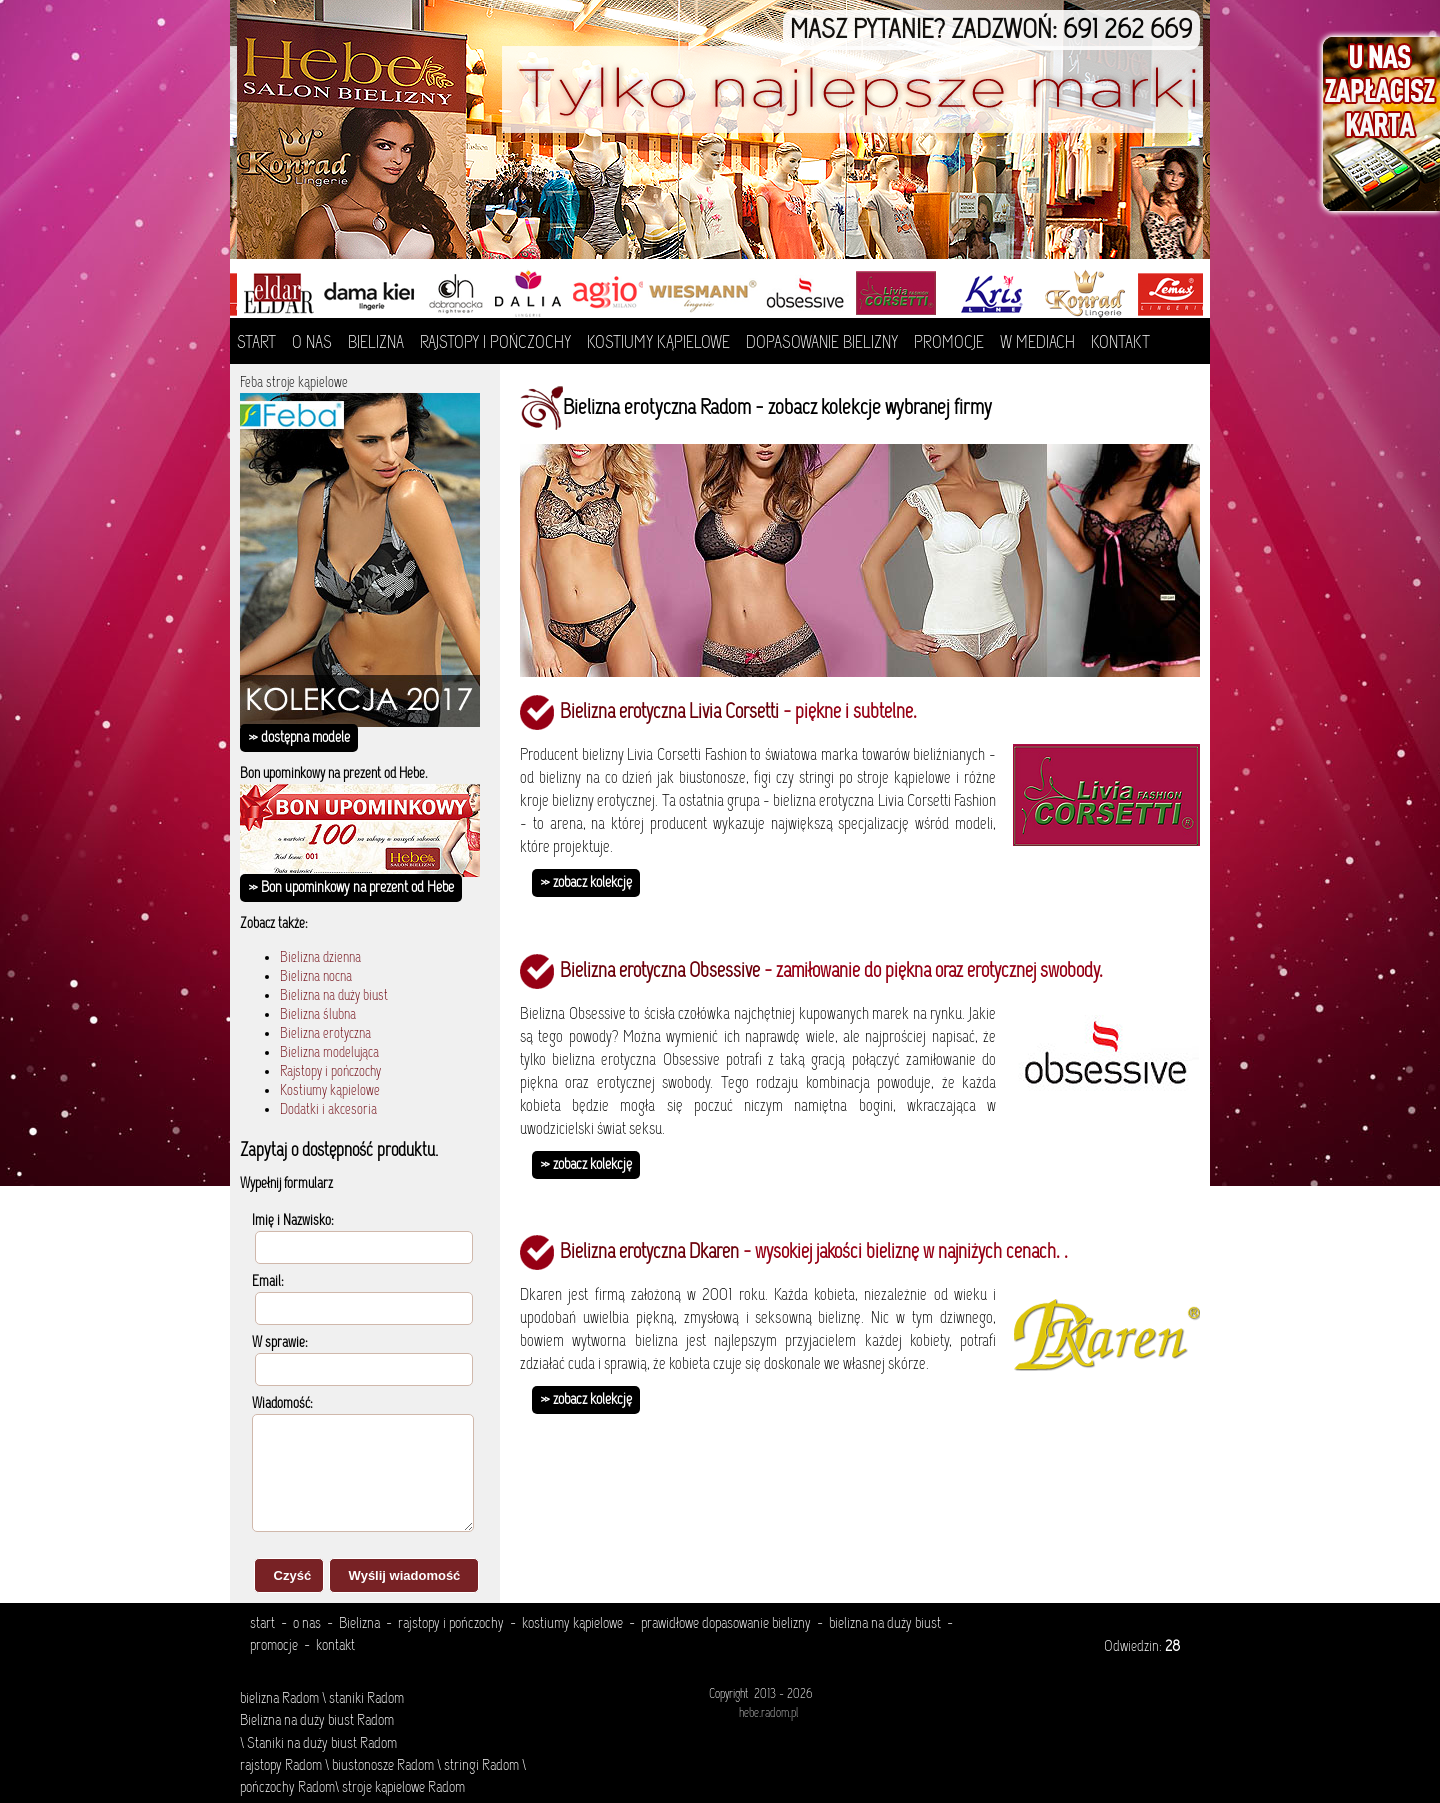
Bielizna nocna (316, 977)
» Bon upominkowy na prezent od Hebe (351, 888)
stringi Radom (481, 1766)
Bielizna (359, 1624)
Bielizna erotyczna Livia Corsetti (669, 713)
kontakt (335, 1646)
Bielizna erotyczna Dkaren (649, 1253)
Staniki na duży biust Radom (320, 1744)
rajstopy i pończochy (451, 1624)
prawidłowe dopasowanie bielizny (726, 1624)
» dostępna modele (299, 738)
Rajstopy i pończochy (330, 1072)
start (262, 1624)
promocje (274, 1646)
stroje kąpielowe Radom (403, 1788)
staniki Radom (366, 1699)
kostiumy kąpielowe (572, 1624)
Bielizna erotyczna (325, 1034)
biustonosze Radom (383, 1766)
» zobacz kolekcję (586, 883)
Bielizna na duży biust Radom (317, 1721)
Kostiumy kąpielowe (330, 1091)
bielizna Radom (279, 1699)
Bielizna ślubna (318, 1015)
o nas (307, 1624)
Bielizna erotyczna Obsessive (660, 972)
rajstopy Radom (281, 1766)
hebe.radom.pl (768, 1714)
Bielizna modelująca (329, 1053)
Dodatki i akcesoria (328, 1110)
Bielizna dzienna (320, 958)
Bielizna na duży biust (334, 996)
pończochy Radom (287, 1788)
